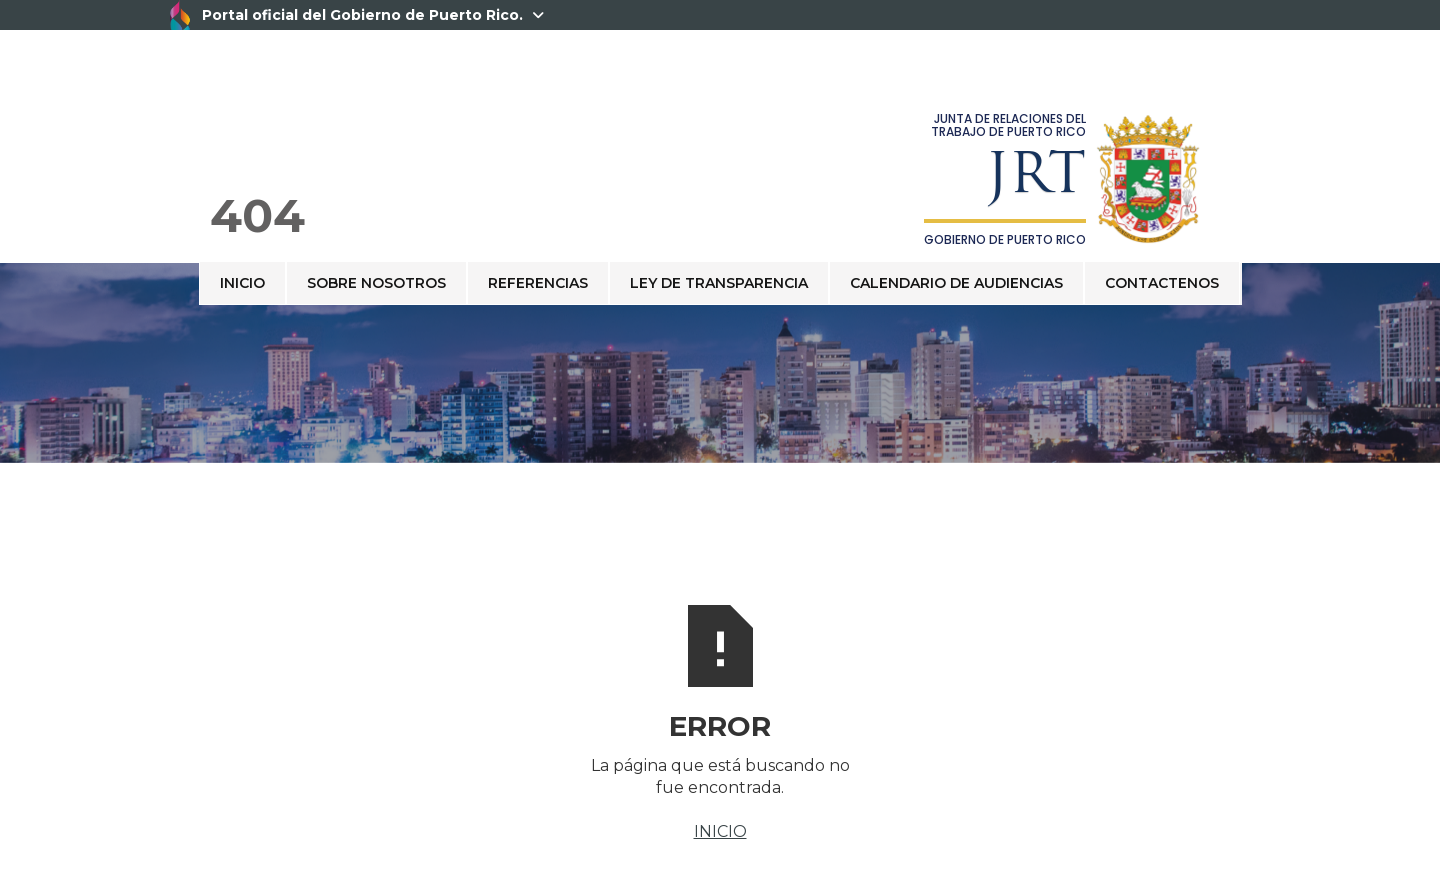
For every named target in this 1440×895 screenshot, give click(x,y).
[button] (1241, 262)
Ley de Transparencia (719, 283)
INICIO (720, 831)
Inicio (242, 283)
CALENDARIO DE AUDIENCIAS (956, 283)
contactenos (1162, 283)
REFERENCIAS (538, 283)
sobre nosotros (376, 283)
